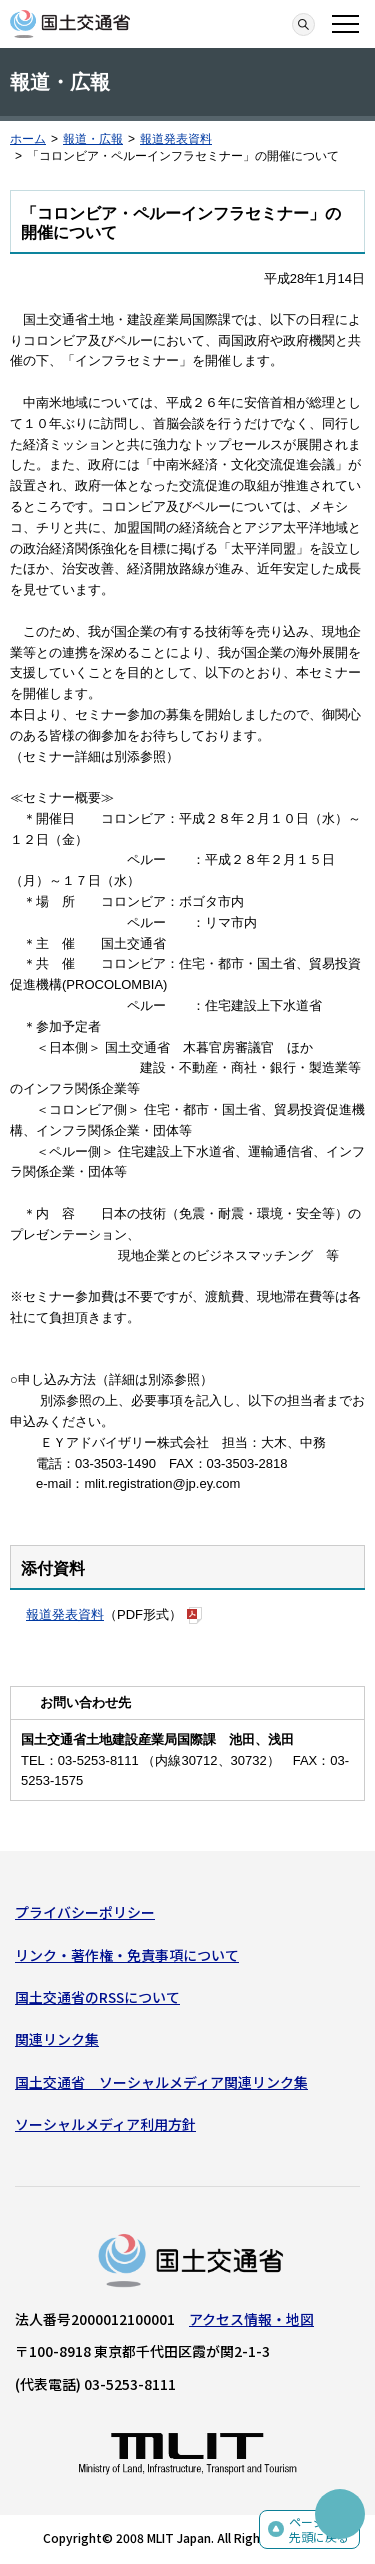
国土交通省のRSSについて (97, 1997)
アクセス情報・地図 (251, 2319)
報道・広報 (93, 139)
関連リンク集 (57, 2039)
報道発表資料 (176, 139)
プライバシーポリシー (85, 1912)
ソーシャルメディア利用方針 (105, 2124)
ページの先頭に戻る (319, 2529)
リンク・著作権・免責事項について (127, 1955)
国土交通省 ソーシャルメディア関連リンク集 (161, 2082)
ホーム (28, 139)
